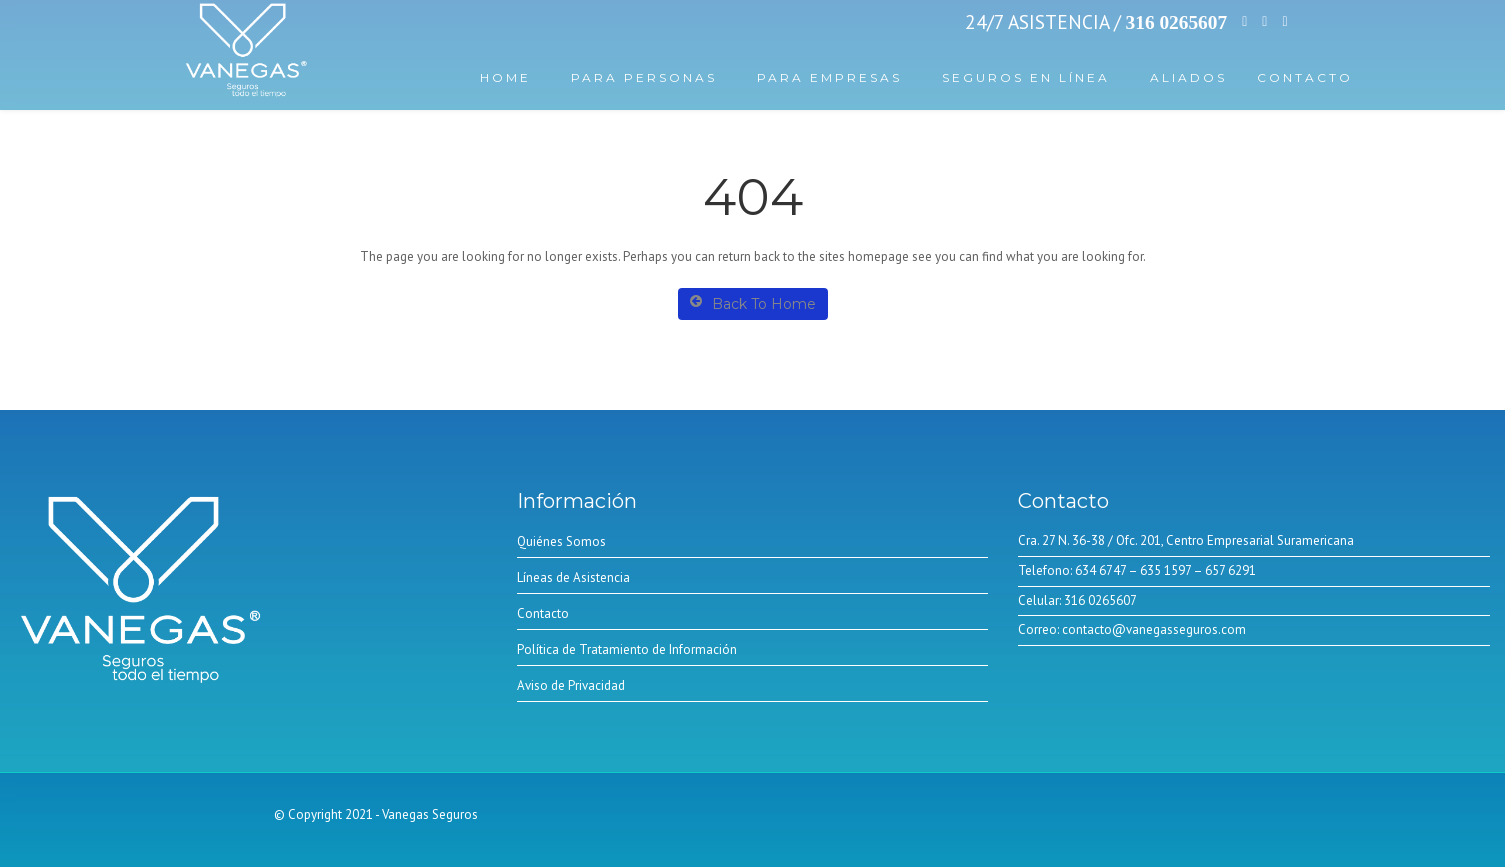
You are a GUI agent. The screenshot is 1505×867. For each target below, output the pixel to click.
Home (505, 77)
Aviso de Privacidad (571, 685)
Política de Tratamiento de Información (627, 649)
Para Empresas (829, 77)
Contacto (1305, 77)
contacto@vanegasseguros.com (1152, 629)
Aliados (1188, 77)
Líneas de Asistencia (573, 577)
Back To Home (753, 303)
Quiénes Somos (561, 541)
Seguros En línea (1026, 77)
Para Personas (644, 77)
